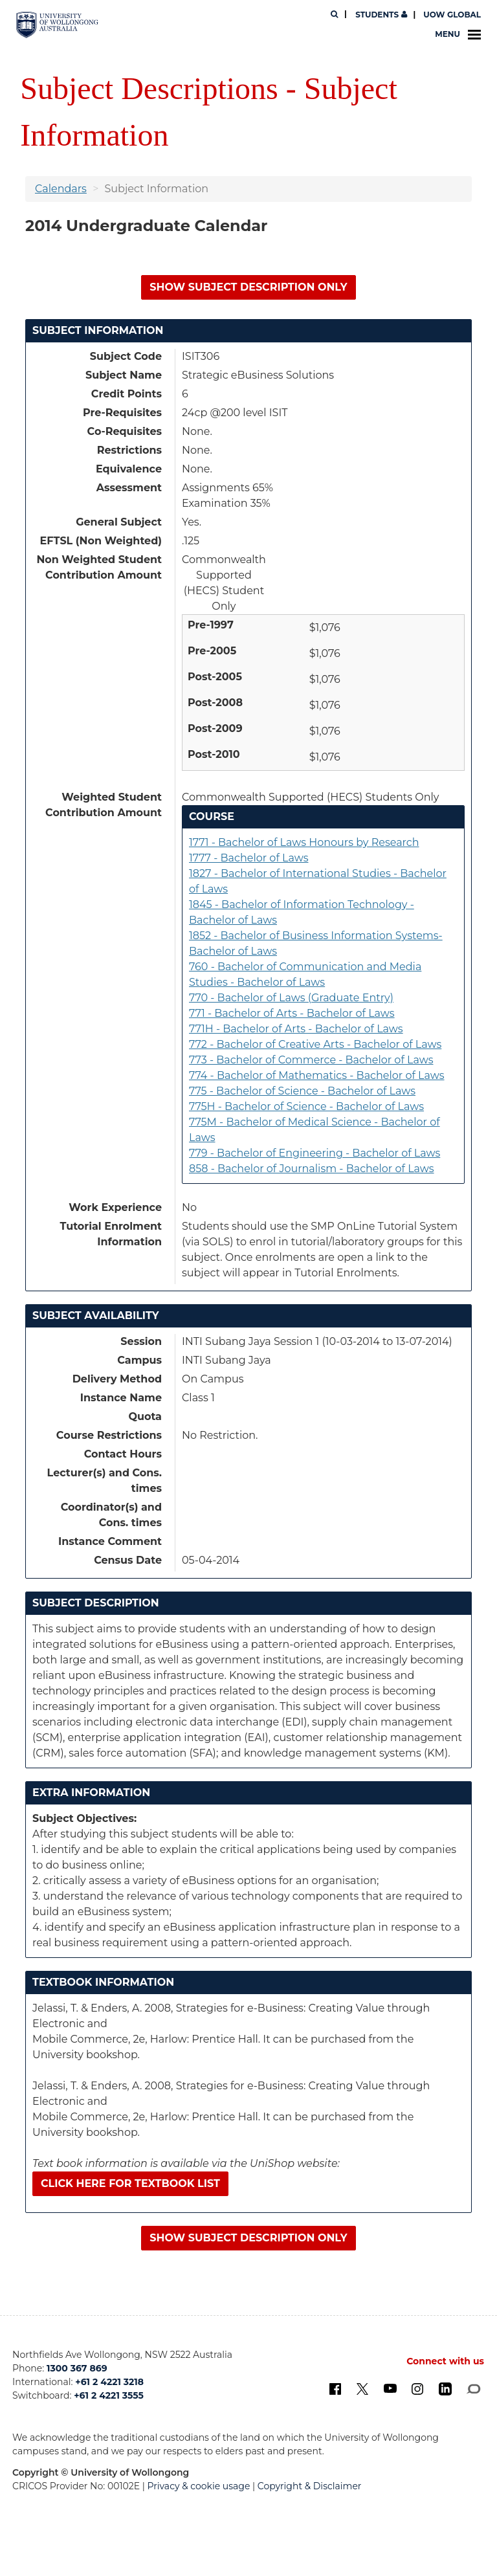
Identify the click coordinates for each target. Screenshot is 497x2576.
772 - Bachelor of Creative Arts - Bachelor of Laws (315, 1044)
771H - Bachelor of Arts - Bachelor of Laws (296, 1029)
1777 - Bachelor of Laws (248, 858)
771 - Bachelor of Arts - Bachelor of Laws (292, 1013)
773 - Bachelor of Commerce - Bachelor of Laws (311, 1060)
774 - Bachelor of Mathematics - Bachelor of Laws (317, 1075)
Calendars (61, 189)
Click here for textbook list (130, 2183)
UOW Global (452, 14)
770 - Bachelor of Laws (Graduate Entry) (291, 998)
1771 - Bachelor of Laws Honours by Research (304, 842)
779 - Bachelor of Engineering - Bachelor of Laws (314, 1153)
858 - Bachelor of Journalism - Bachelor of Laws (311, 1168)
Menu (458, 34)
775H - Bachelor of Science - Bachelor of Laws (306, 1106)
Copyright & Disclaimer (310, 2486)
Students (380, 14)
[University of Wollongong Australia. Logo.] (57, 25)
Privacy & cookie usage (199, 2486)
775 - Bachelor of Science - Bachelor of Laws (302, 1091)
